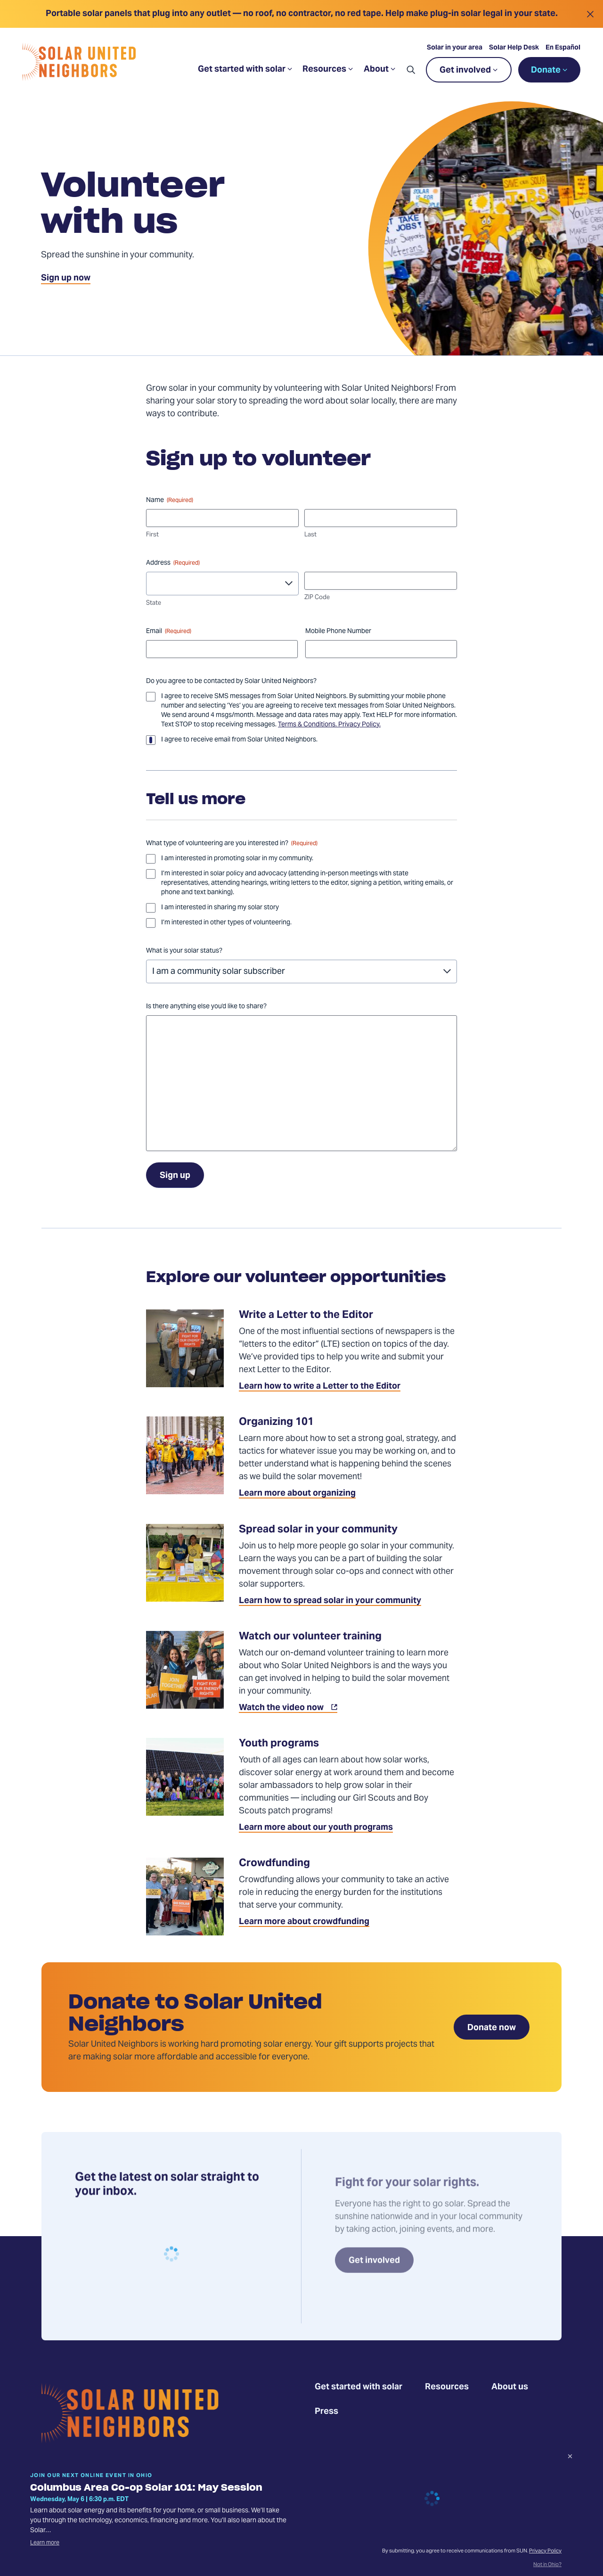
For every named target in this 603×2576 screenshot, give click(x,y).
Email (168, 631)
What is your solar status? (184, 951)
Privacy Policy (545, 2551)
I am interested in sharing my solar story (220, 908)
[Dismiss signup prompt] (570, 2457)
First (152, 535)
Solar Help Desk (514, 48)
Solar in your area (454, 48)
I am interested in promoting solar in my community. (237, 859)
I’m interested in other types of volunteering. (226, 923)
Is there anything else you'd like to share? (206, 1007)
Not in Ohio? (547, 2565)
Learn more (44, 2543)
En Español (563, 48)
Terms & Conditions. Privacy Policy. (329, 725)
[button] (410, 69)
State (153, 603)
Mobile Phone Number (338, 631)
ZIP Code (317, 597)
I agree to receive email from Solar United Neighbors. (239, 740)
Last (310, 535)
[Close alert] (590, 14)
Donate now (491, 2028)
